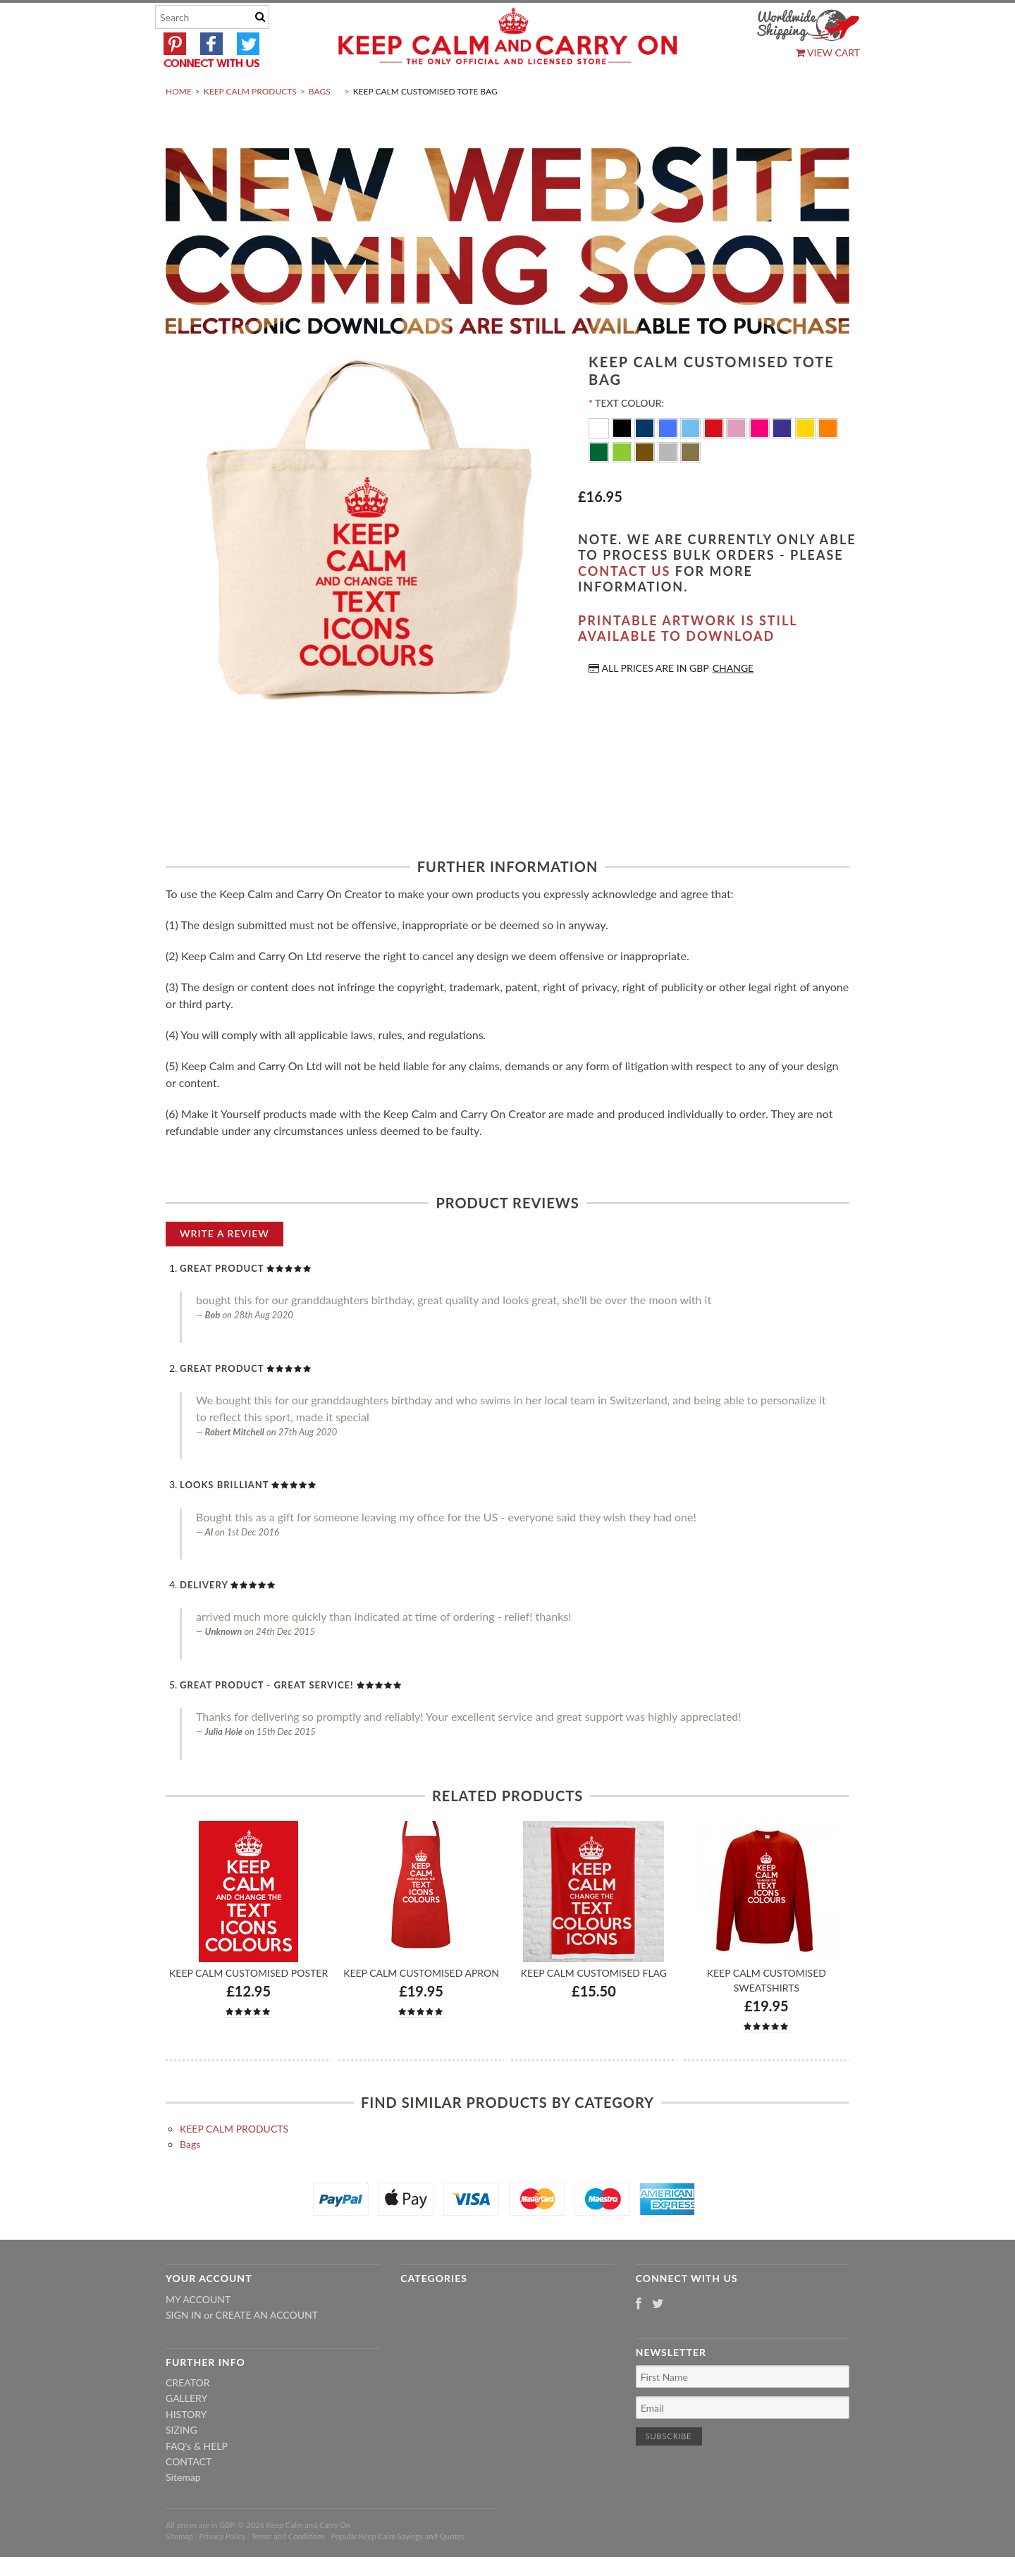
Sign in (184, 2349)
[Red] (715, 461)
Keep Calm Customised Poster (248, 2007)
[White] (600, 461)
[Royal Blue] (669, 461)
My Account (198, 2332)
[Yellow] (806, 461)
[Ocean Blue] (691, 461)
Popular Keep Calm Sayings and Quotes (398, 2570)
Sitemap (183, 2511)
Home (179, 124)
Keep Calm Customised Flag (594, 2007)
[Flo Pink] (761, 461)
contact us (624, 604)
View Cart (828, 53)
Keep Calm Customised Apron (421, 2007)
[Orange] (828, 461)
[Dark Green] (600, 485)
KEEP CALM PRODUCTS (250, 124)
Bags (320, 124)
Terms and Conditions (289, 2570)
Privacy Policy (222, 2570)
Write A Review (224, 1266)
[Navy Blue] (646, 461)
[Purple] (783, 461)
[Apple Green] (623, 485)
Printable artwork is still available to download (687, 661)
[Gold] (690, 485)
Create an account (267, 2349)
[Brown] (646, 485)
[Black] (623, 461)
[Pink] (737, 461)
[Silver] (669, 485)
